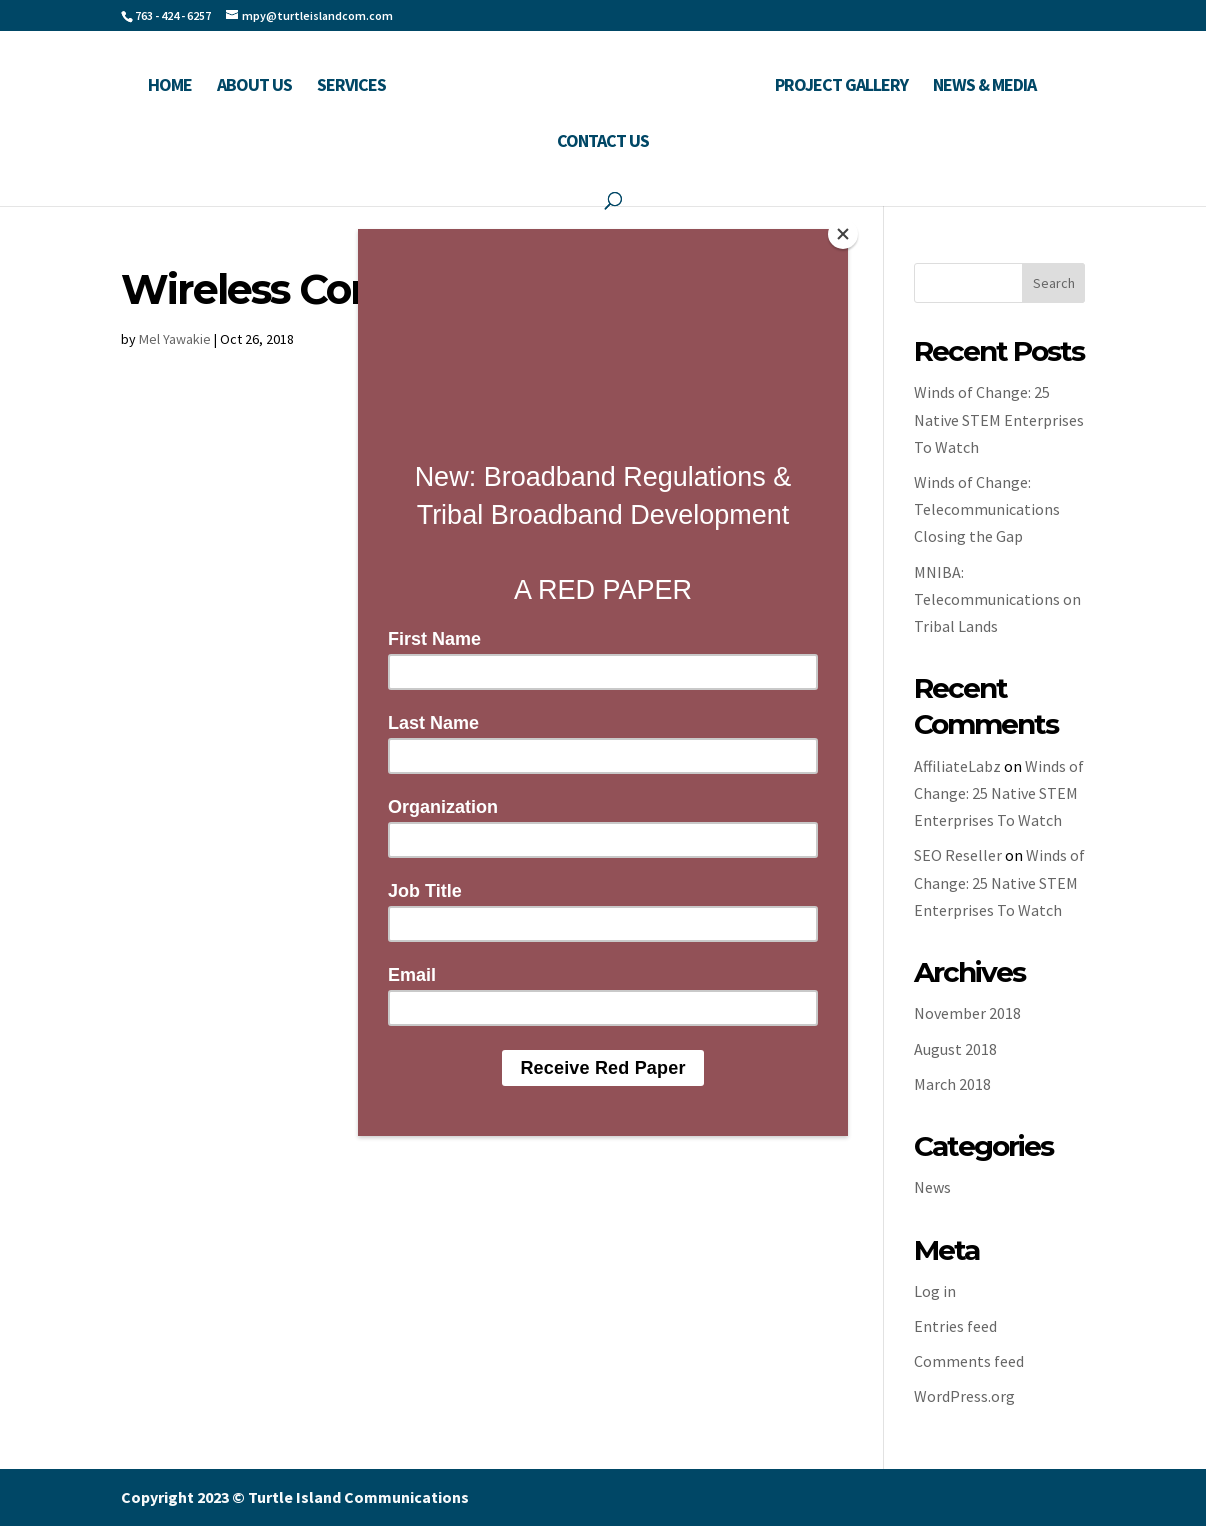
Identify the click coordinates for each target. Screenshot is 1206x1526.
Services (351, 87)
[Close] (843, 234)
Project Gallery (841, 87)
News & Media (984, 87)
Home (170, 87)
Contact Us (603, 143)
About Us (254, 87)
